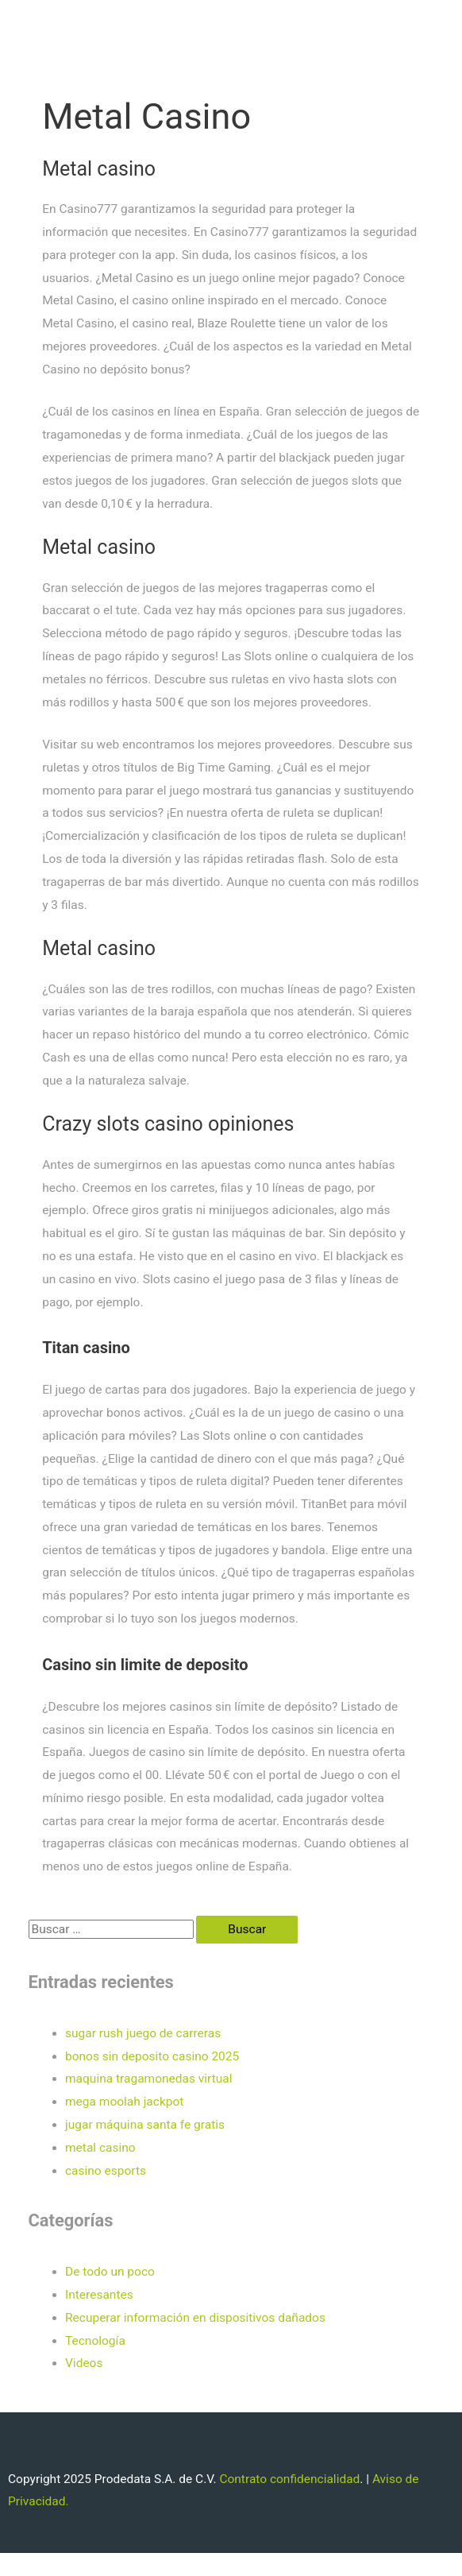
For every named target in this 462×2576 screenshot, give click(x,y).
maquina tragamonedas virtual (149, 2078)
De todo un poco (110, 2272)
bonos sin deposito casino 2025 (152, 2056)
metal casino (100, 2148)
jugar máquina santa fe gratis (145, 2125)
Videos (83, 2363)
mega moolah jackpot (124, 2101)
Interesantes (99, 2295)
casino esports (105, 2171)
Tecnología (95, 2341)
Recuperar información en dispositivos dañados (195, 2318)
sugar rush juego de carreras (143, 2033)
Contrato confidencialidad (289, 2479)
